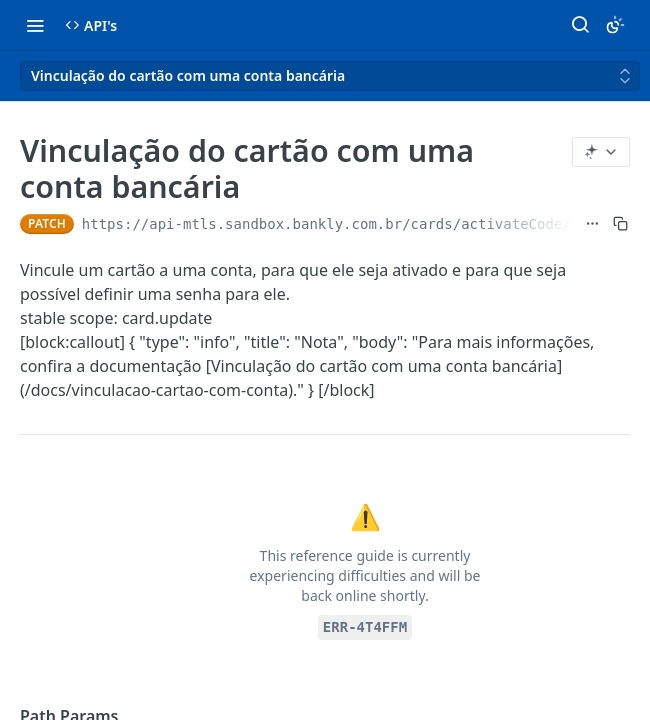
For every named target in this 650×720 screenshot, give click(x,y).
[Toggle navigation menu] (35, 25)
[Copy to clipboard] (620, 224)
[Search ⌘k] (580, 25)
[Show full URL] (592, 224)
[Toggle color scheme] (615, 25)
